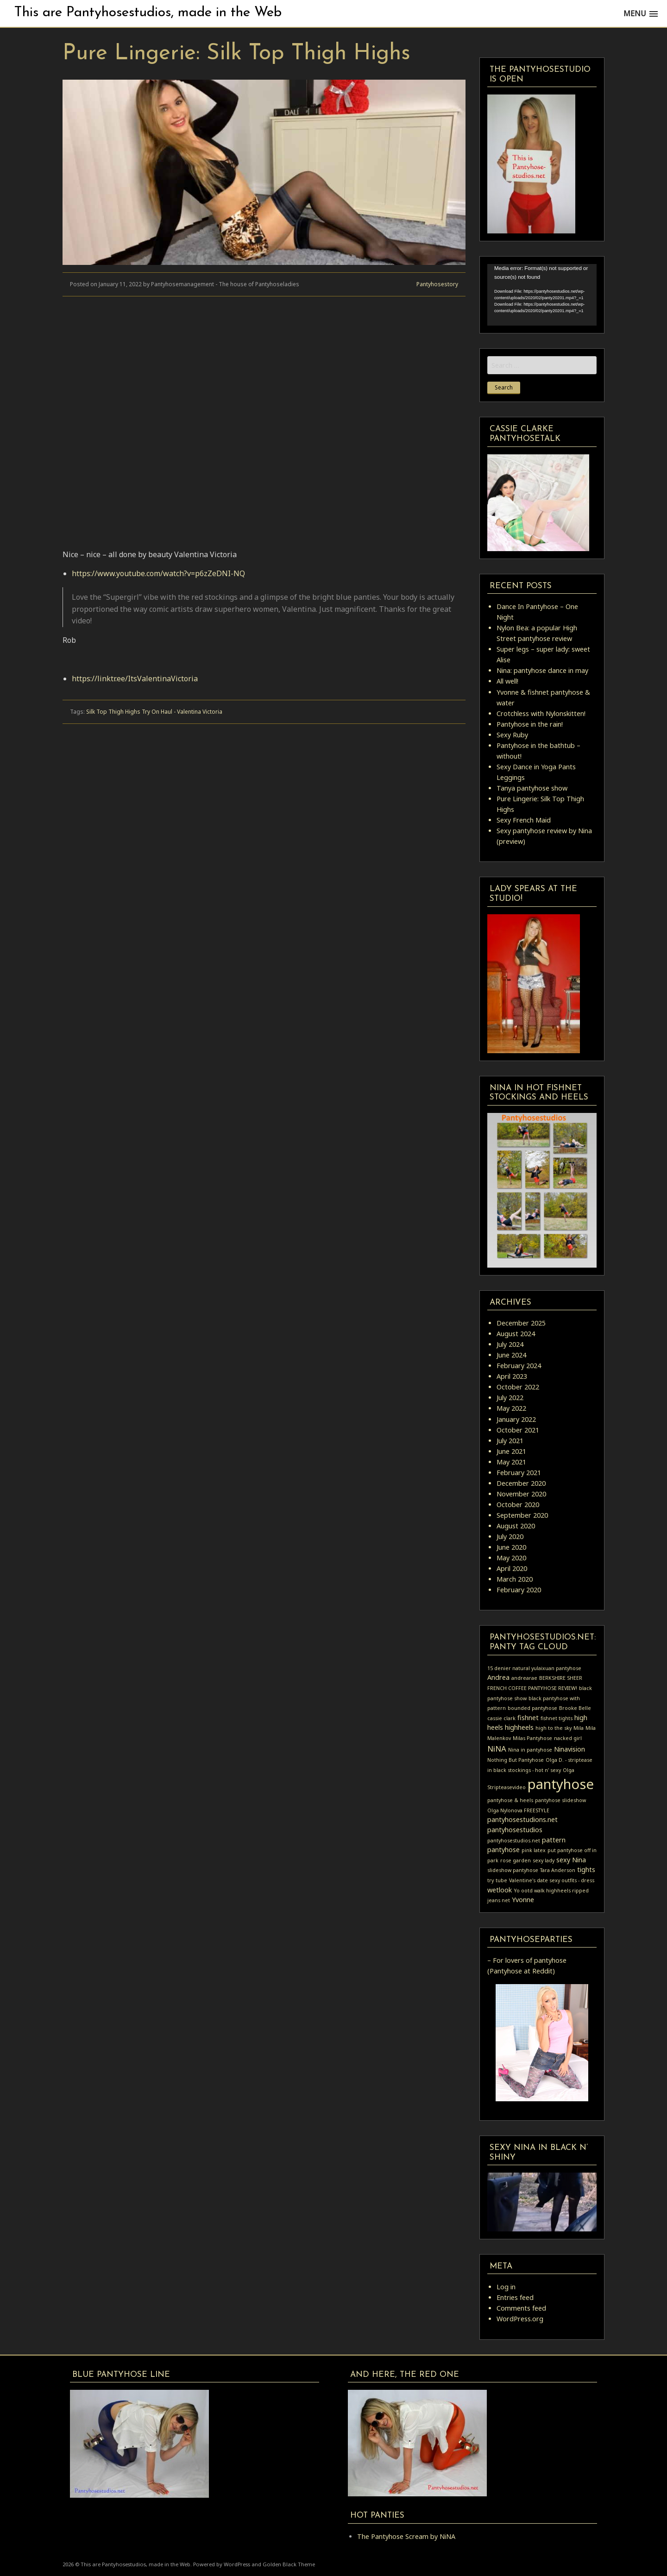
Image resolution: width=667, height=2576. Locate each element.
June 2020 (511, 1547)
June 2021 (511, 1451)
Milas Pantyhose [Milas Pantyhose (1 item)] (532, 1738)
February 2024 (519, 1365)
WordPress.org (520, 2318)
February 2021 (519, 1472)
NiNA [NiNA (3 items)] (496, 1748)
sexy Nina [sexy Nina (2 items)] (571, 1859)
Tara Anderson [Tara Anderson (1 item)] (557, 1870)
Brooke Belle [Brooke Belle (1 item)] (575, 1708)
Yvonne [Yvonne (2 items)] (523, 1899)
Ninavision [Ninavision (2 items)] (569, 1749)
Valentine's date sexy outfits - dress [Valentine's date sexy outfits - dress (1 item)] (551, 1880)
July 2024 (510, 1344)
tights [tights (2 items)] (586, 1869)
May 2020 (511, 1557)
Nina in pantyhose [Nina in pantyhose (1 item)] (530, 1750)
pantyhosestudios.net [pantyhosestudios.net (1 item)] (513, 1840)
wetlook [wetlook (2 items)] (499, 1889)
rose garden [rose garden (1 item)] (515, 1860)
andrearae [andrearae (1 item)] (524, 1678)
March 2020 (515, 1579)
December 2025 (521, 1323)
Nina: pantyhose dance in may (542, 670)
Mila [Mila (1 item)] (578, 1728)
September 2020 (522, 1515)
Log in (506, 2286)
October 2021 (518, 1430)
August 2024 (516, 1333)
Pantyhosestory (437, 284)
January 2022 (516, 1419)
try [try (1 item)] (490, 1880)
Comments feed (521, 2308)
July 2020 (510, 1536)
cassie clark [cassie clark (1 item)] (501, 1718)
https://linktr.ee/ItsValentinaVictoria (135, 678)
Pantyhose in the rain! (530, 724)
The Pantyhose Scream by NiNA (406, 2536)
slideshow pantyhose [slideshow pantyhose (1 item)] (512, 1870)
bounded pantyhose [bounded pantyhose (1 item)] (532, 1708)
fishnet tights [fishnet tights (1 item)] (557, 1718)
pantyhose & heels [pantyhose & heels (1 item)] (510, 1800)
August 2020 (516, 1525)
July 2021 (510, 1440)
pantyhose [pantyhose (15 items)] (561, 1784)
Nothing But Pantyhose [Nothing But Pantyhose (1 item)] (515, 1760)
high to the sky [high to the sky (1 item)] (553, 1728)
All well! (507, 681)
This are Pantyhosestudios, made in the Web (148, 13)
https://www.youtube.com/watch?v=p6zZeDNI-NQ (158, 573)
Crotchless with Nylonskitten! (541, 713)
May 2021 (511, 1462)
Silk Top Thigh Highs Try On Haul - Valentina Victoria (154, 712)
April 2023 (512, 1376)
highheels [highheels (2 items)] (519, 1727)
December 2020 (521, 1483)
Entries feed (515, 2297)
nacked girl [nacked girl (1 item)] (568, 1738)
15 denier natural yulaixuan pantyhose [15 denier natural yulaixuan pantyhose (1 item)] (534, 1668)
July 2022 (510, 1397)
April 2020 (512, 1568)
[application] (542, 295)
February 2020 (519, 1589)
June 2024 (511, 1355)
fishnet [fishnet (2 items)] (528, 1717)
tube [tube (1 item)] (501, 1880)
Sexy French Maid (524, 820)
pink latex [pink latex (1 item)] (534, 1850)
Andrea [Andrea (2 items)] (498, 1677)
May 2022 (511, 1408)
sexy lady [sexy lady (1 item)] (543, 1860)
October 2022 (518, 1386)
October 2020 (518, 1504)
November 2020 (521, 1493)
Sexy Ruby (512, 734)
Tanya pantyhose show (532, 788)
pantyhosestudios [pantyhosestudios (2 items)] (514, 1829)
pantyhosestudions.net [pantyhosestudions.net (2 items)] (522, 1819)
